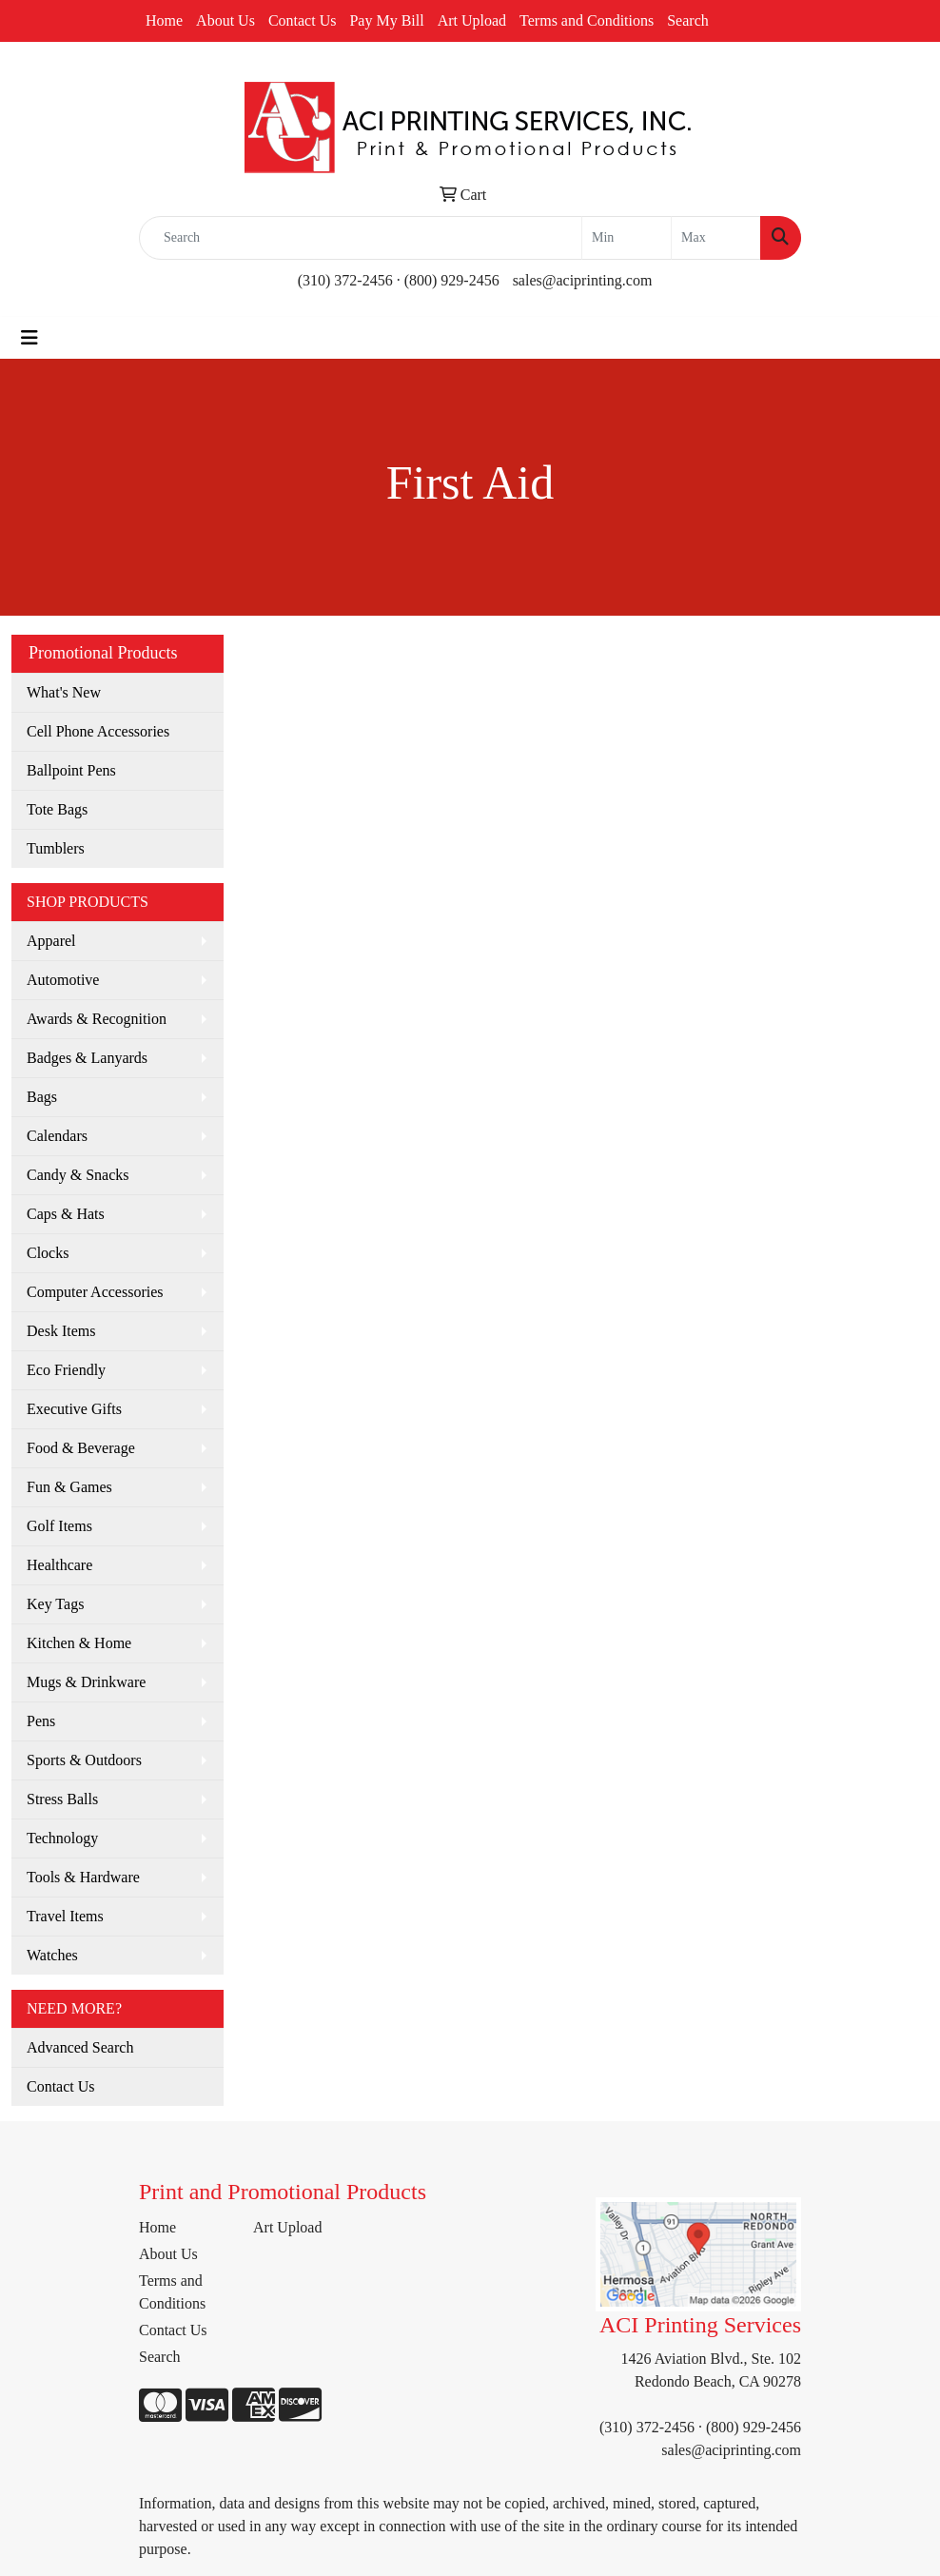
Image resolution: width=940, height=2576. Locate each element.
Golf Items (59, 1526)
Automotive (63, 980)
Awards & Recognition (96, 1019)
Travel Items (65, 1916)
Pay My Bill (386, 20)
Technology (62, 1838)
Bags (42, 1097)
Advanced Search (80, 2047)
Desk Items (61, 1331)
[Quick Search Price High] (716, 238)
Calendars (57, 1136)
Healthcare (59, 1565)
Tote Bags (57, 809)
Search (688, 20)
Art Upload (472, 20)
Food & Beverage (81, 1448)
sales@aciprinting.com (583, 280)
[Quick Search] (360, 238)
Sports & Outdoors (84, 1760)
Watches (52, 1955)
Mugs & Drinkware (86, 1682)
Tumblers (56, 848)
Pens (41, 1721)
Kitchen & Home (79, 1643)
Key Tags (55, 1604)
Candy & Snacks (78, 1175)
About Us (225, 20)
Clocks (48, 1253)
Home (164, 20)
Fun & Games (69, 1487)
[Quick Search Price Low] (626, 238)
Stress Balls (62, 1799)
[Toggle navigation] (29, 337)
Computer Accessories (95, 1292)
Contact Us (302, 20)
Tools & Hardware (83, 1877)
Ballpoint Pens (71, 770)
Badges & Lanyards (87, 1058)
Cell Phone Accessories (98, 731)
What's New (64, 692)
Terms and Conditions (586, 20)
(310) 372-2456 (345, 280)
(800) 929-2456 (451, 280)
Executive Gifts (74, 1409)
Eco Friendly (66, 1370)
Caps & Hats (66, 1214)
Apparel (51, 941)
